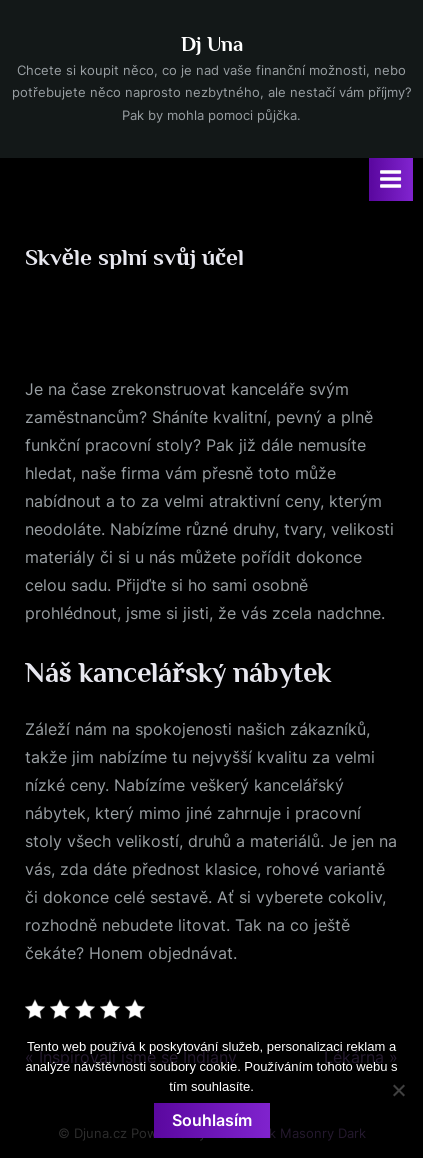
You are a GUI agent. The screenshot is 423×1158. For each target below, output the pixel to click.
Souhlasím (212, 1120)
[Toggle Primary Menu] (391, 179)
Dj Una (212, 44)
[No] (398, 1090)
